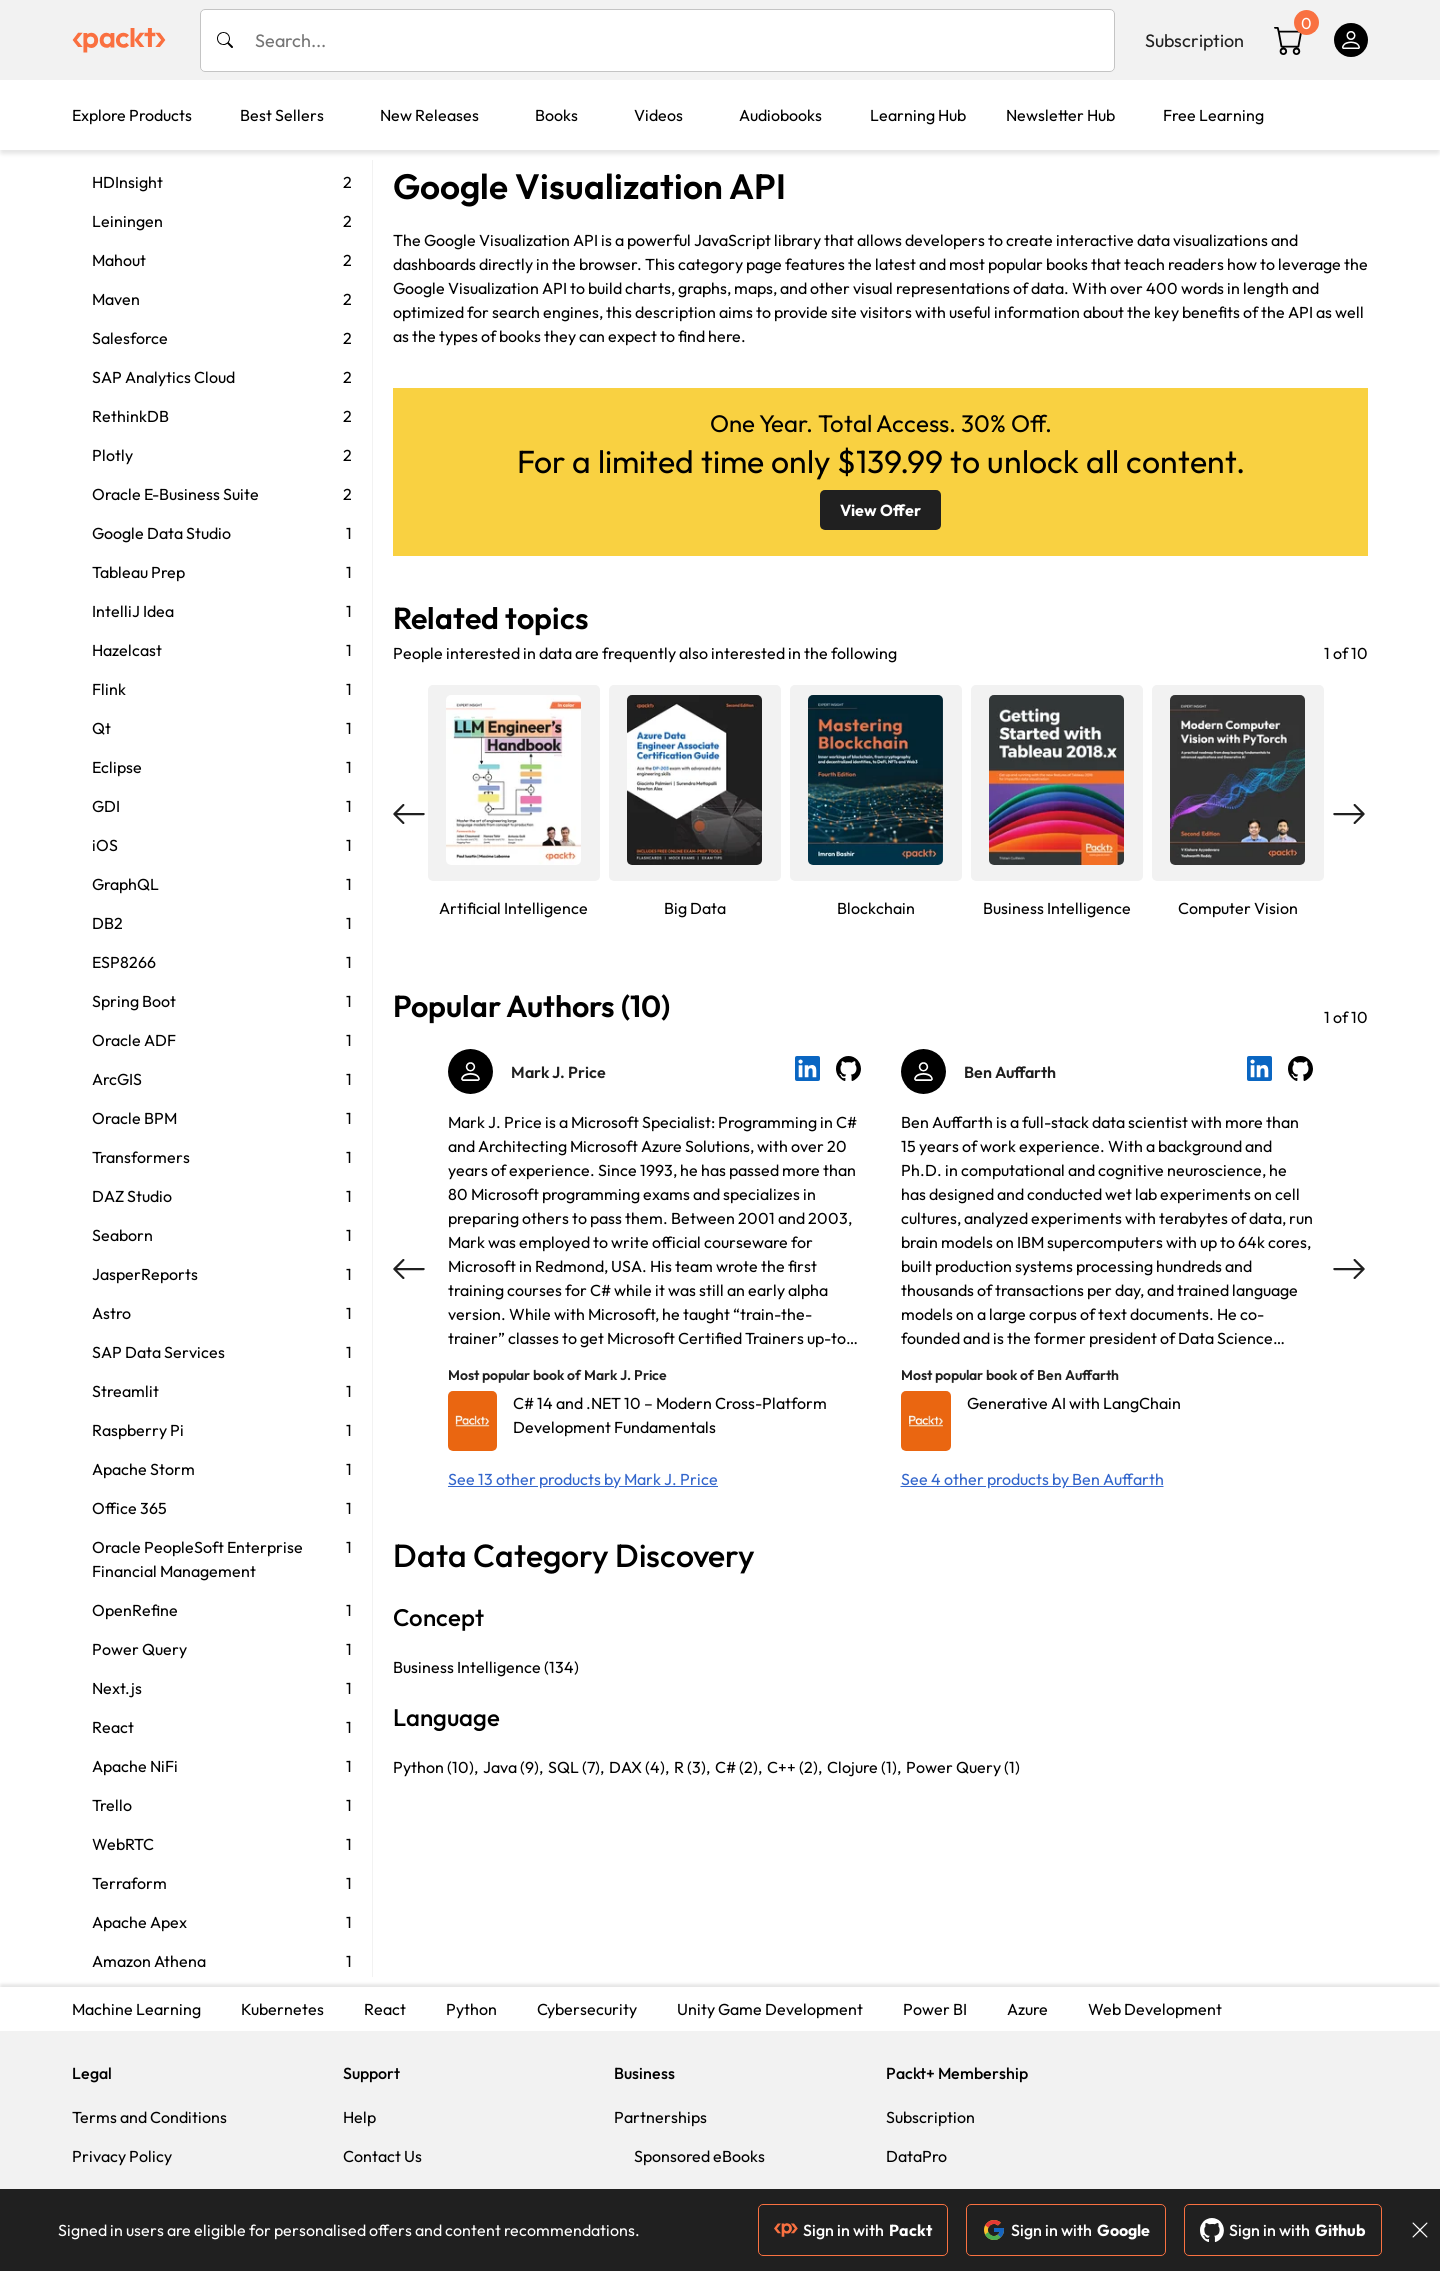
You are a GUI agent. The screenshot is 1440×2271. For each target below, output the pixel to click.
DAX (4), (639, 1767)
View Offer (880, 510)
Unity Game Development (770, 2009)
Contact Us (382, 2156)
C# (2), (738, 1767)
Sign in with (853, 2230)
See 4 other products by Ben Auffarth (1032, 1479)
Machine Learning (136, 2009)
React (385, 2009)
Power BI (935, 2009)
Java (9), (513, 1767)
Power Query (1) (963, 1767)
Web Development (1155, 2009)
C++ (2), (794, 1767)
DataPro (916, 2156)
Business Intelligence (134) (486, 1667)
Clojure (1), (864, 1767)
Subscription (1194, 40)
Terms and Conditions (149, 2117)
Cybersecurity (587, 2009)
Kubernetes (282, 2009)
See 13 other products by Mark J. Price (583, 1479)
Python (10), (435, 1767)
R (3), (692, 1767)
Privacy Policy (122, 2156)
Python (471, 2009)
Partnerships (660, 2117)
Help (359, 2117)
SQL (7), (576, 1767)
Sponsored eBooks (699, 2156)
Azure (1027, 2009)
